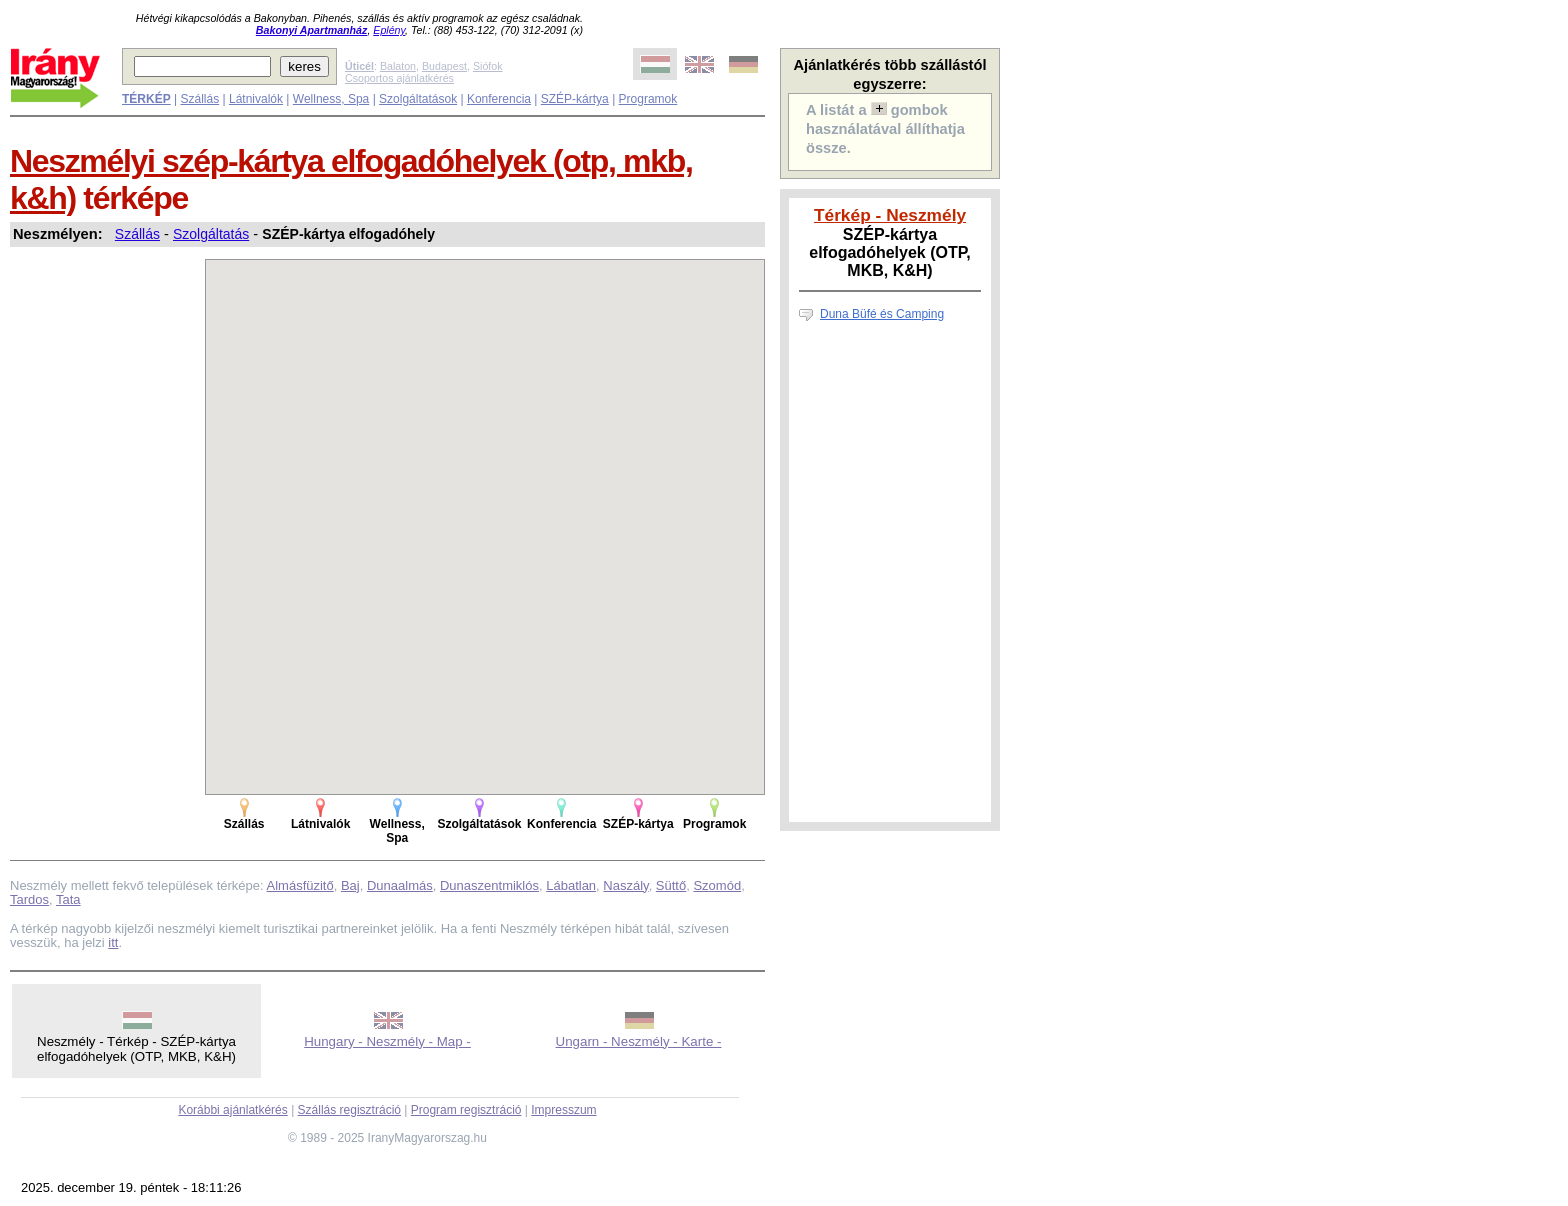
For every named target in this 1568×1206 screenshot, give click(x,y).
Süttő (671, 885)
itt (113, 942)
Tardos (29, 899)
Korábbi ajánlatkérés (232, 1110)
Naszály (625, 885)
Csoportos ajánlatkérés (399, 78)
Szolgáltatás (211, 234)
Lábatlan (571, 885)
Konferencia (499, 99)
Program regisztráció (466, 1110)
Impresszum (563, 1110)
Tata (68, 899)
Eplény (389, 30)
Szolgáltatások (418, 99)
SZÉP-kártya (575, 99)
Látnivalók (256, 99)
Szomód (717, 885)
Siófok (488, 66)
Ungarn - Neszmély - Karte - (639, 1041)
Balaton (398, 66)
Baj (350, 885)
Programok (648, 99)
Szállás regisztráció (349, 1110)
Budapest (444, 66)
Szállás (199, 99)
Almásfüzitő (300, 885)
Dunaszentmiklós (489, 885)
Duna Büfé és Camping (882, 314)
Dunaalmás (400, 885)
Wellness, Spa (331, 99)
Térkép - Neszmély (890, 215)
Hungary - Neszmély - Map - (387, 1041)
